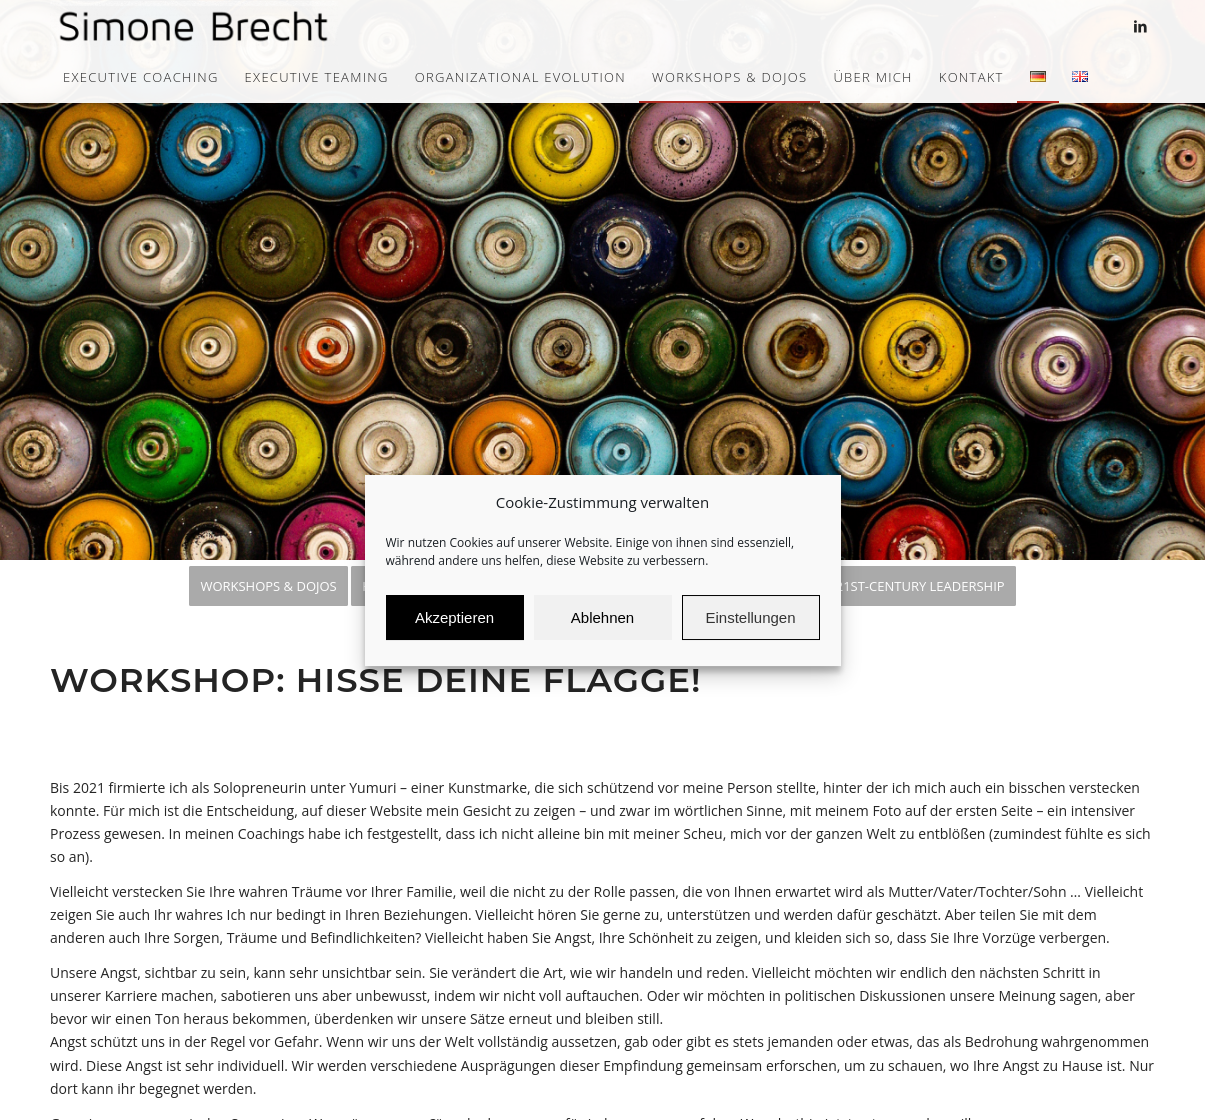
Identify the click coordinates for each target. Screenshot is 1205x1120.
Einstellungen (750, 632)
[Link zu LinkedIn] (1140, 26)
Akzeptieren (454, 632)
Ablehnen (602, 632)
